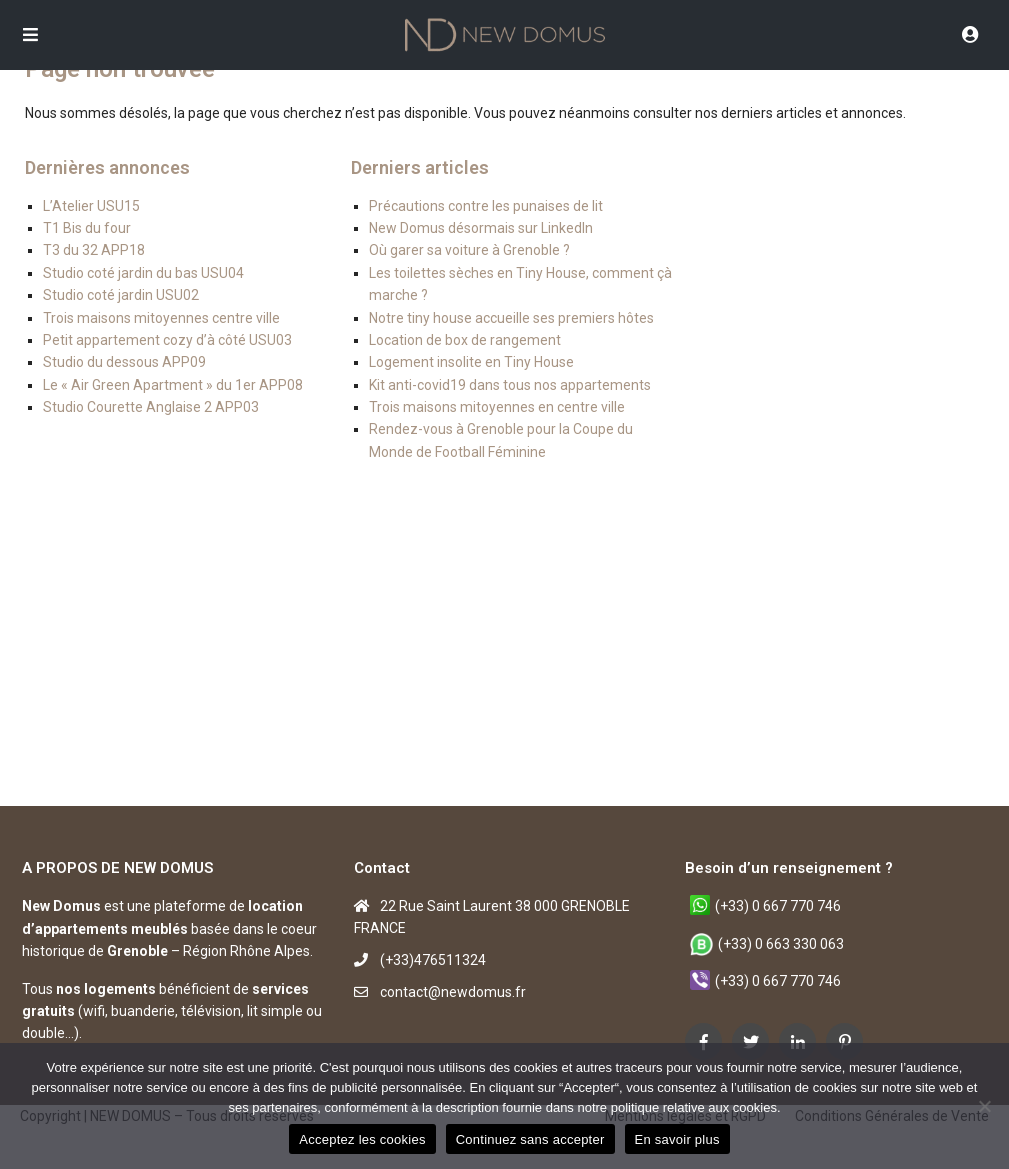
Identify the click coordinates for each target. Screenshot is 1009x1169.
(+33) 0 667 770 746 (778, 906)
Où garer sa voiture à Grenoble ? (469, 250)
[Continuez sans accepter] (984, 1106)
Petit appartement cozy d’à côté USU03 (167, 340)
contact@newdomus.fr (453, 992)
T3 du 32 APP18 (94, 250)
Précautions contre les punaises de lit (486, 206)
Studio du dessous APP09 (124, 362)
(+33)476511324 (433, 960)
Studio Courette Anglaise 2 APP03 (151, 407)
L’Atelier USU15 (91, 206)
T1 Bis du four (87, 228)
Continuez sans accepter (530, 1139)
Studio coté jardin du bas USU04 (143, 273)
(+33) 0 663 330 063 (781, 944)
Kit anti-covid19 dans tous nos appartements (510, 385)
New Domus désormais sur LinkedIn (481, 228)
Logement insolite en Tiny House (471, 362)
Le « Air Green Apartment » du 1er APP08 (173, 385)
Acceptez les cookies (362, 1139)
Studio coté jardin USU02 (121, 295)
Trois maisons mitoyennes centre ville (161, 318)
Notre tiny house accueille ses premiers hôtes (511, 318)
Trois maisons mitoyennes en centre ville (497, 407)
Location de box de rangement (465, 340)
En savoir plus (677, 1139)
